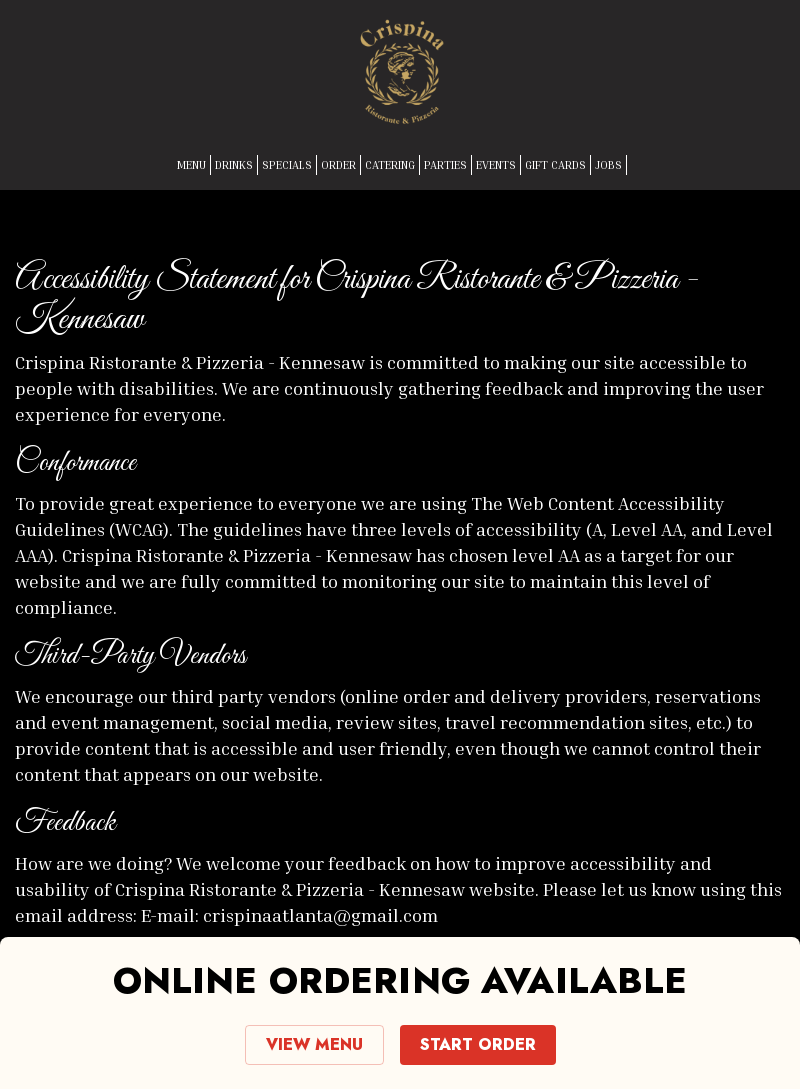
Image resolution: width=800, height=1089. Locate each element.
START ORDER (478, 1044)
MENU (191, 164)
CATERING (390, 164)
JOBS (608, 164)
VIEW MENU (314, 1044)
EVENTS (496, 164)
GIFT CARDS (555, 164)
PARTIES (445, 164)
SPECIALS (287, 164)
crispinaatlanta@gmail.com (320, 915)
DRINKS (234, 164)
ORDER (338, 164)
